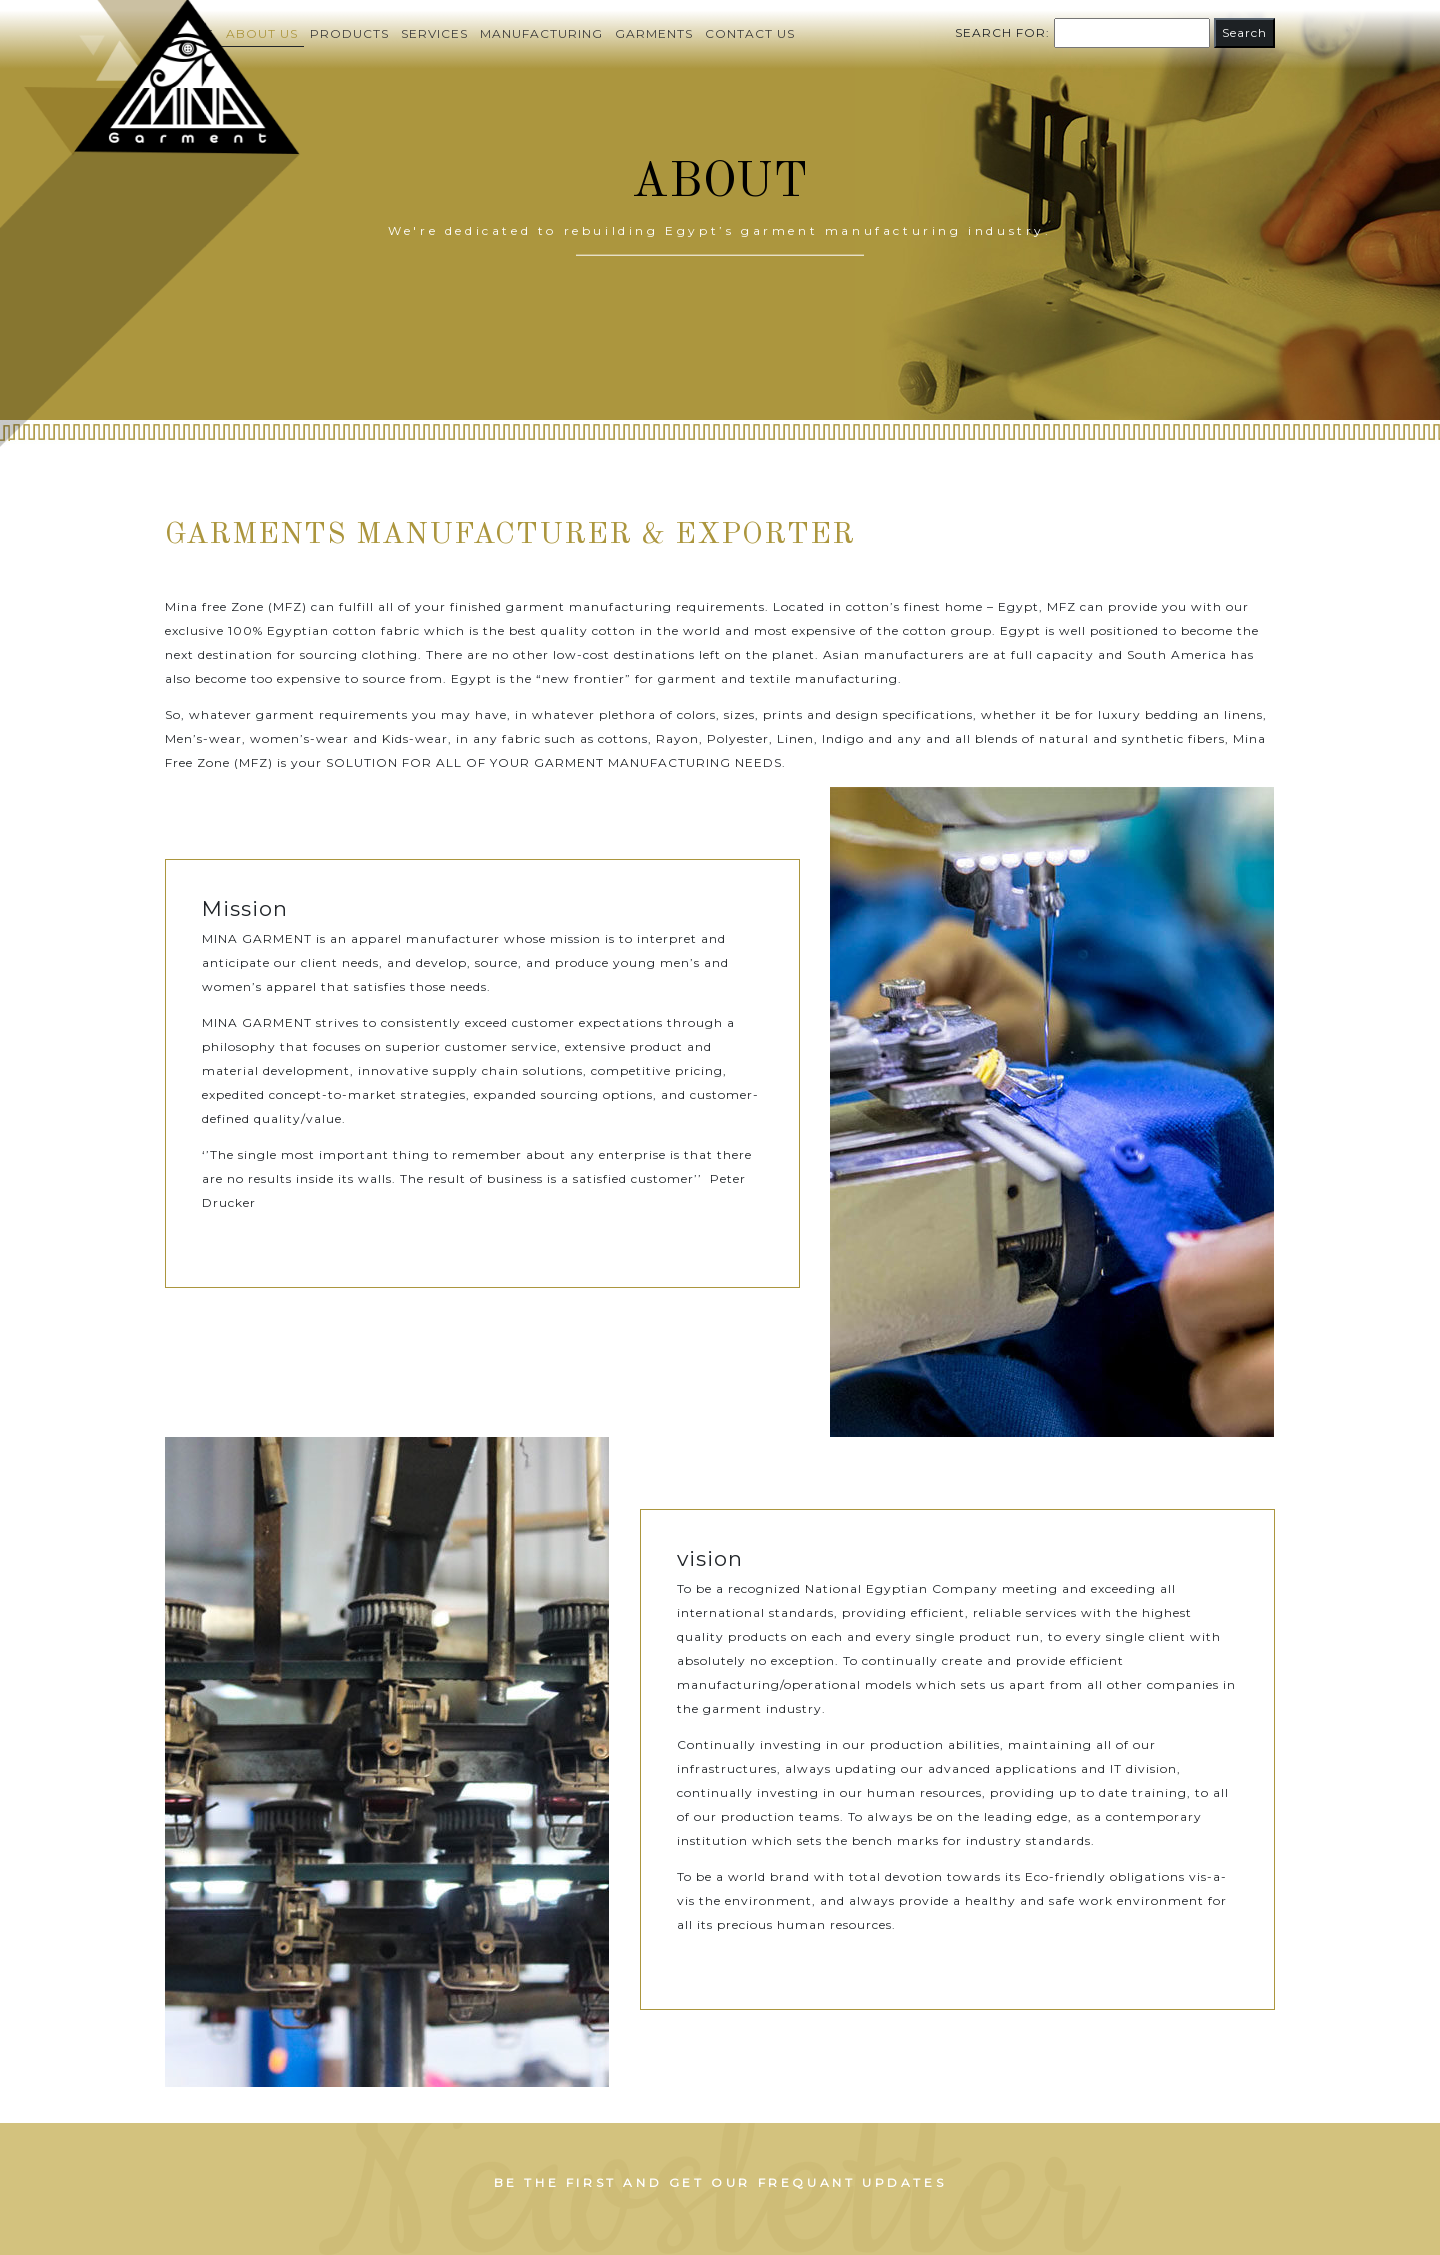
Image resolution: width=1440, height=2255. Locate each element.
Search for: (1002, 32)
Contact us (750, 33)
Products (349, 33)
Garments (654, 33)
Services (434, 33)
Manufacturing (541, 33)
